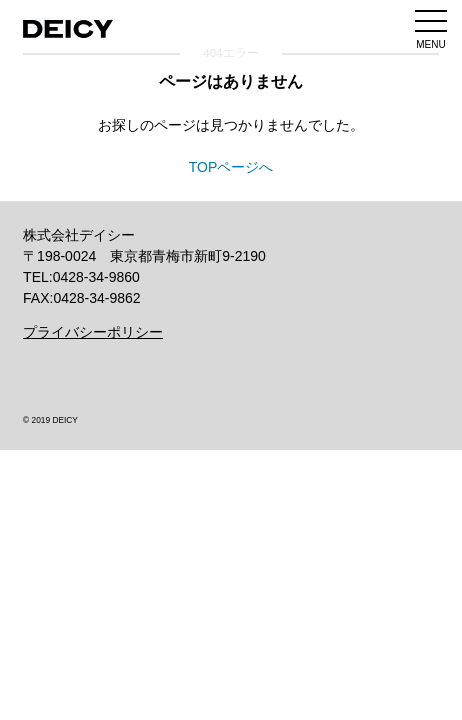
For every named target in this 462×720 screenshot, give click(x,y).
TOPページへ (231, 167)
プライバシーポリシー (93, 332)
